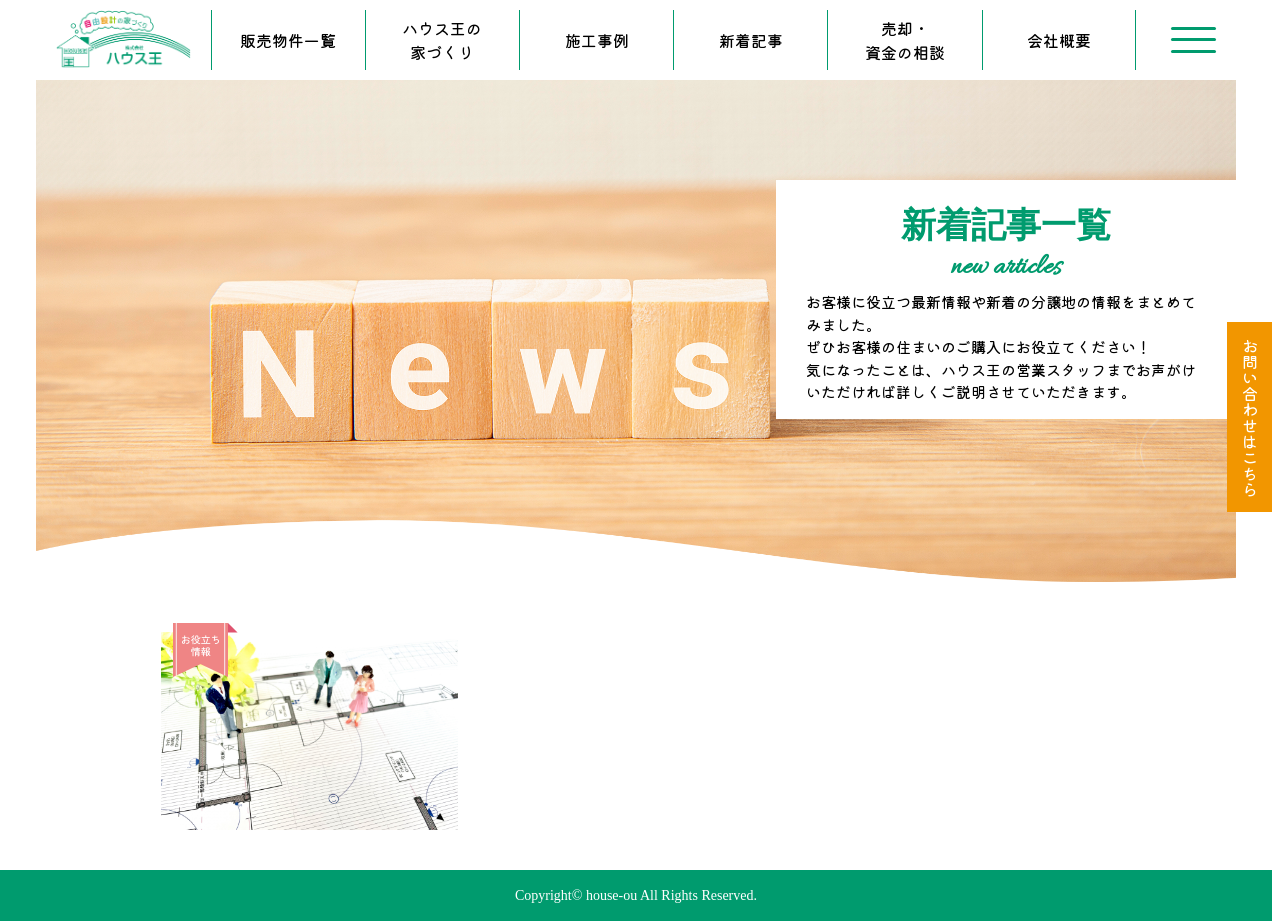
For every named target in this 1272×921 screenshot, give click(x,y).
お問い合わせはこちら (1250, 417)
